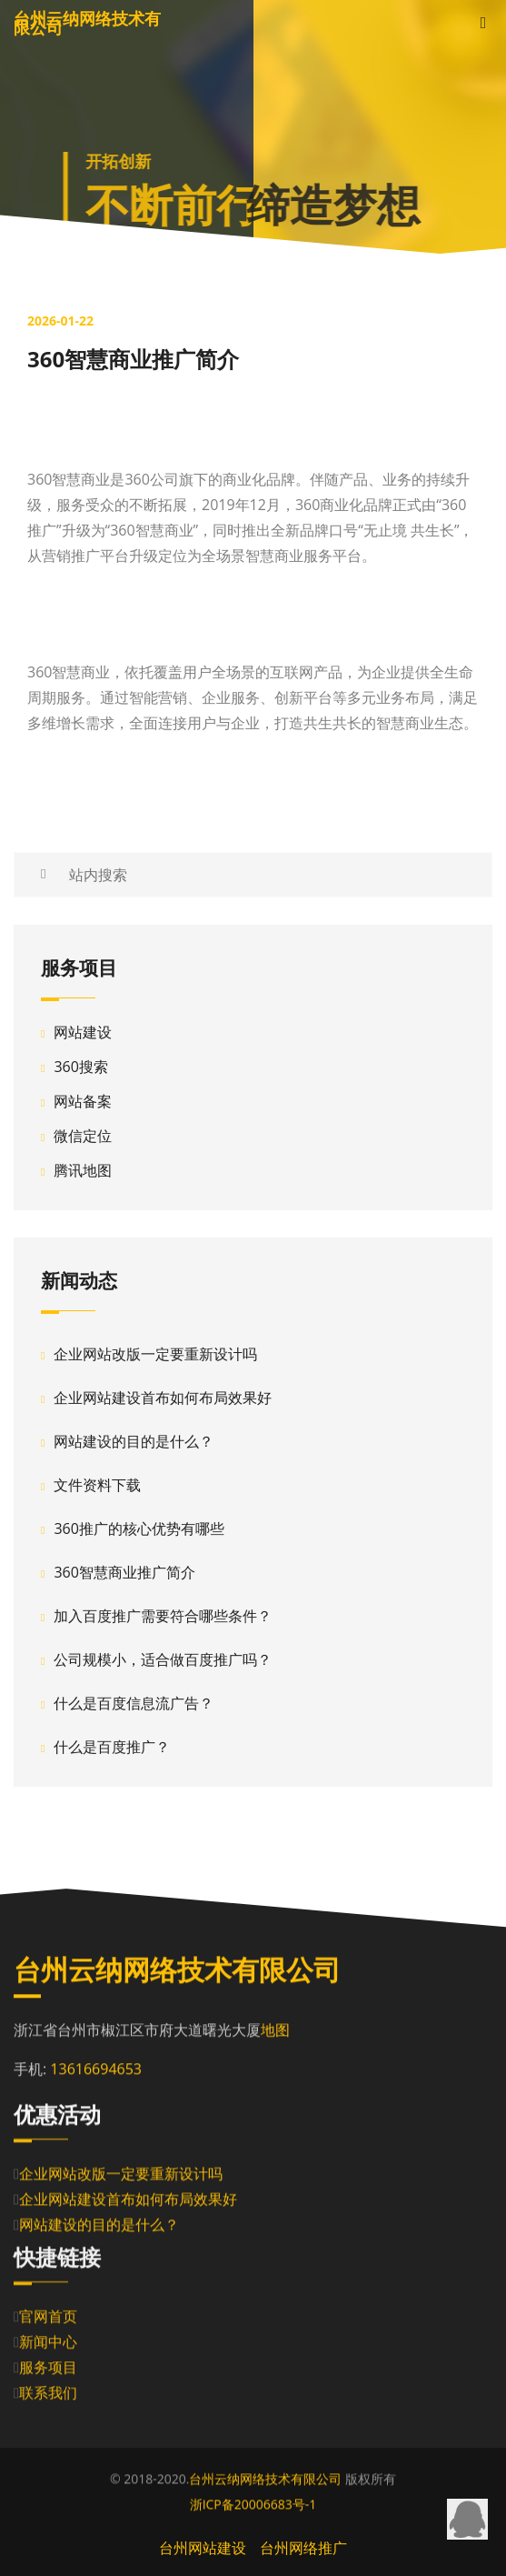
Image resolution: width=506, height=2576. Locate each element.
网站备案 (83, 1101)
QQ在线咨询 (467, 2519)
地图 (275, 2031)
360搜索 (80, 1067)
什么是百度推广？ (112, 1747)
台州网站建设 (202, 2548)
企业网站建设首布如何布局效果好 (163, 1398)
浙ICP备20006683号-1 (253, 2504)
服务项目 (48, 2372)
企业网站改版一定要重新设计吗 (155, 1354)
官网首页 (48, 2321)
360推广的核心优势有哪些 (138, 1529)
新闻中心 (48, 2347)
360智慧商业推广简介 (124, 1572)
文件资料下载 (97, 1485)
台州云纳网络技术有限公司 (265, 2479)
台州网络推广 (303, 2548)
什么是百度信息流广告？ (133, 1703)
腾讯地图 (83, 1170)
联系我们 (48, 2398)
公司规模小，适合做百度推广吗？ (163, 1659)
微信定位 (83, 1136)
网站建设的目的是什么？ (133, 1441)
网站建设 (83, 1032)
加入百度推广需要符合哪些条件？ (163, 1616)
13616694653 (96, 2070)
